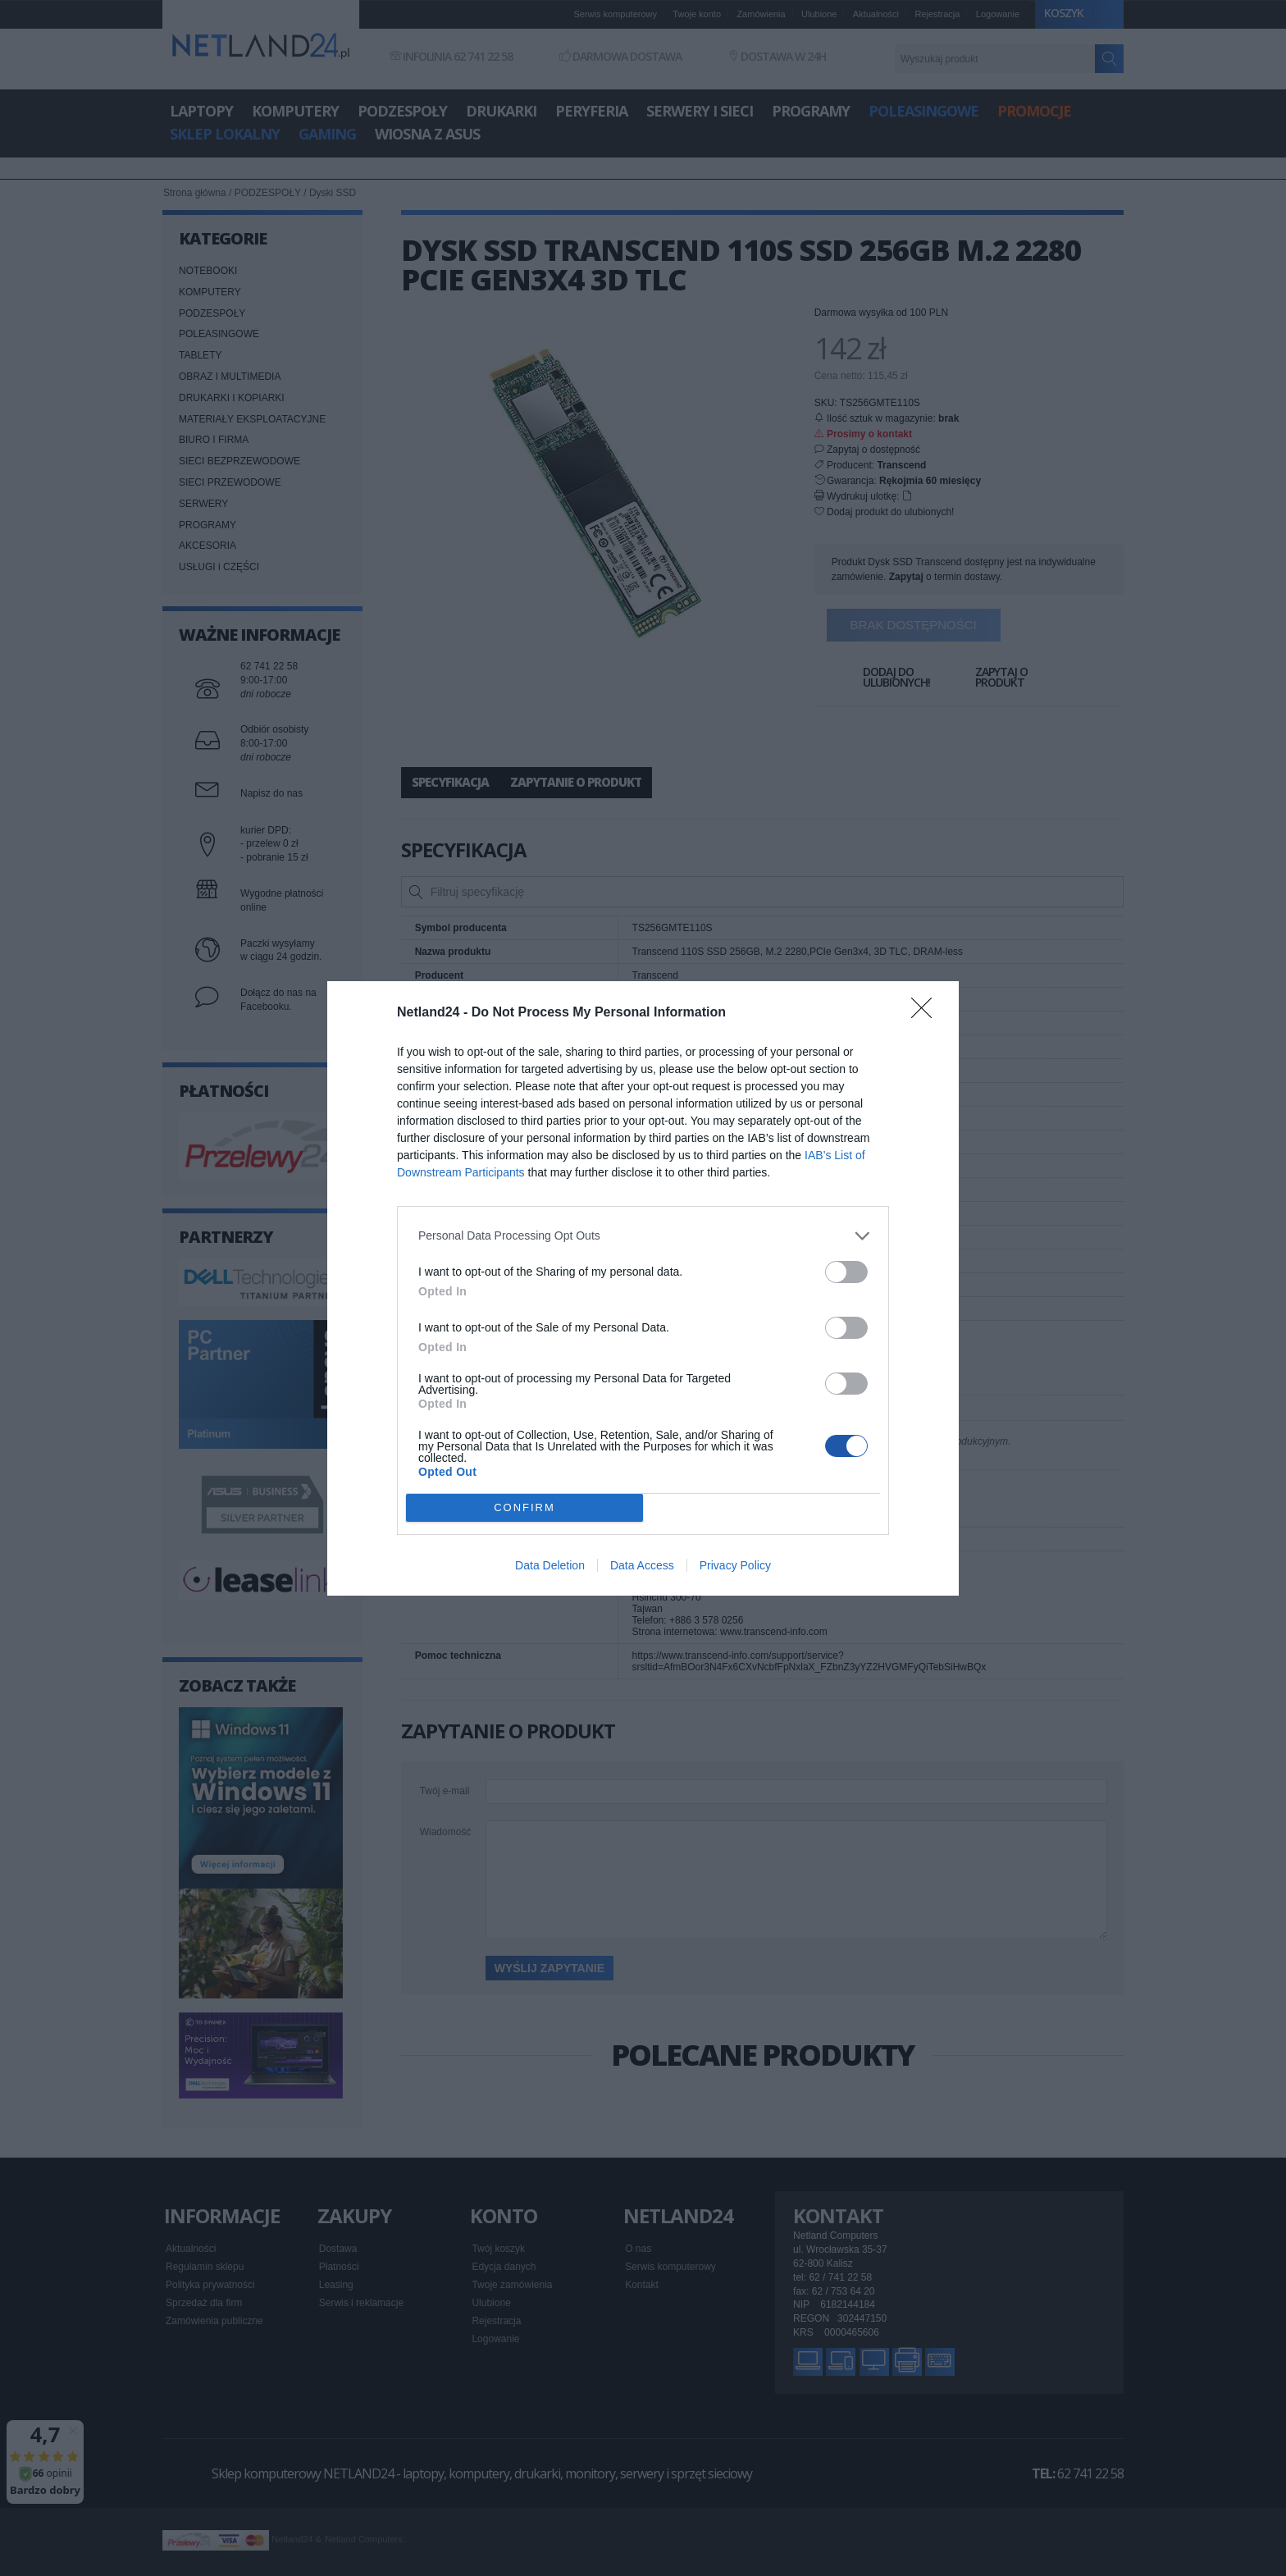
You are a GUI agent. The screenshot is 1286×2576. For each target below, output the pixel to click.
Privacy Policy (735, 1565)
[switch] (846, 1272)
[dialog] (643, 1288)
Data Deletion (550, 1565)
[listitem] (643, 1236)
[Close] (926, 1013)
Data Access (642, 1565)
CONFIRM (524, 1506)
